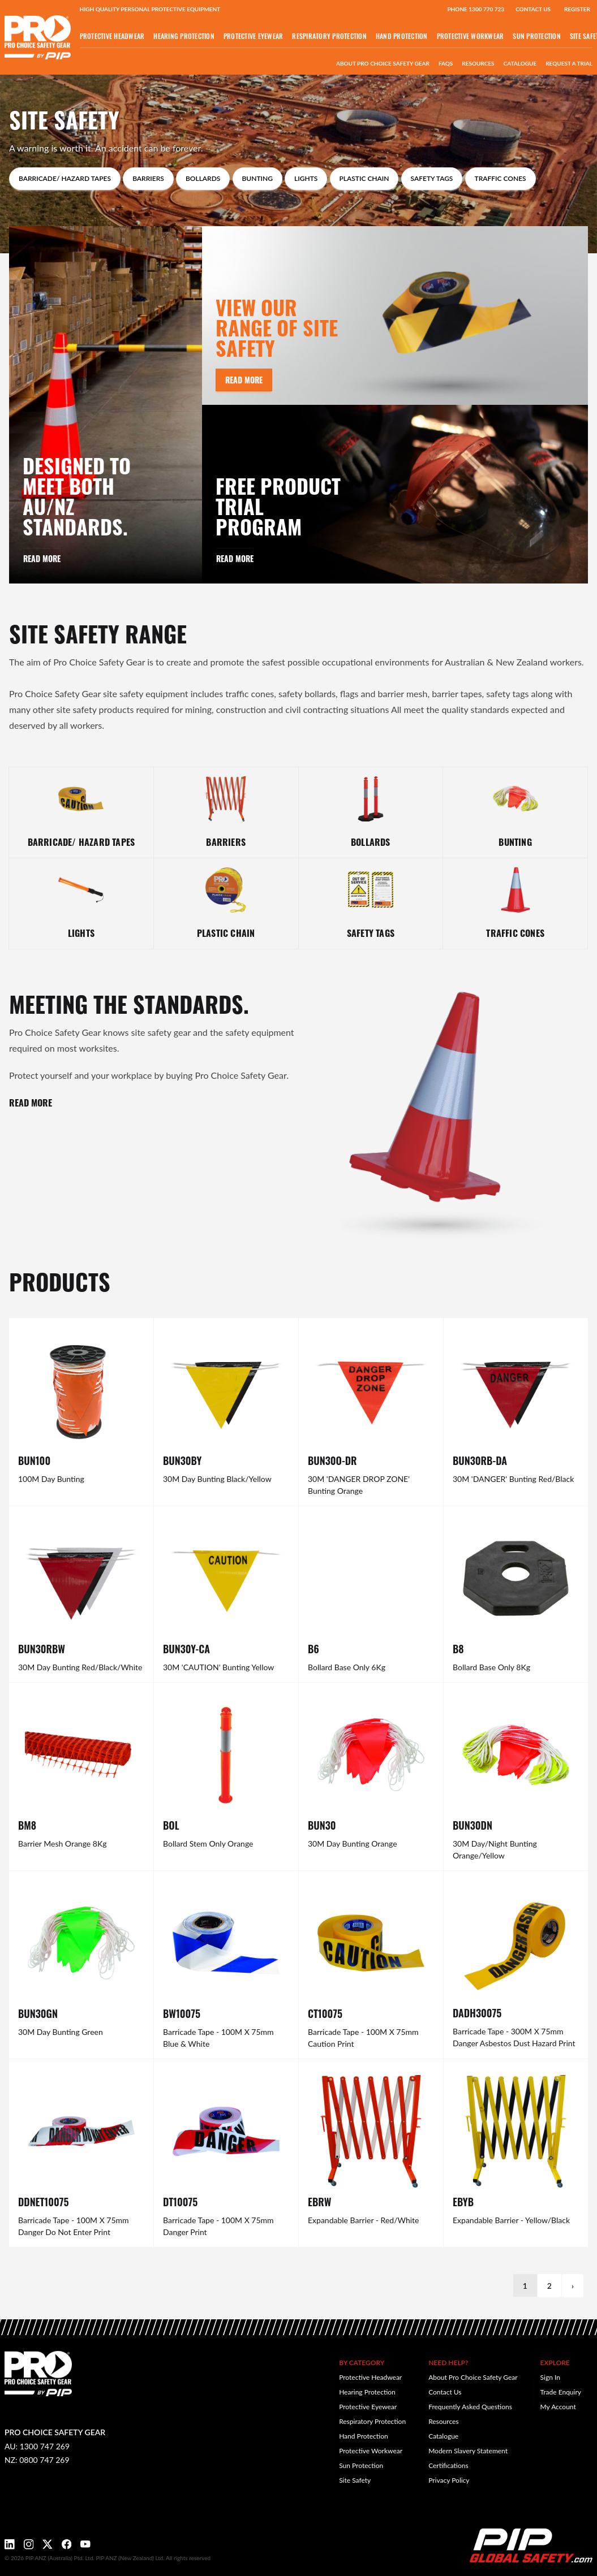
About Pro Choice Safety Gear (383, 63)
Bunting (257, 178)
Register (577, 9)
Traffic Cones (500, 178)
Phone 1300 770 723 (475, 9)
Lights (305, 178)
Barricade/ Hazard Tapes (65, 178)
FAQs (446, 63)
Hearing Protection (183, 35)
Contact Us (533, 9)
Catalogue (520, 63)
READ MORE (30, 1102)
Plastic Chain (364, 178)
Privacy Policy (448, 2480)
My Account (558, 2406)
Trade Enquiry (560, 2392)
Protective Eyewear (254, 35)
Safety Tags (432, 178)
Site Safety (355, 2480)
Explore (555, 2362)
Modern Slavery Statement (468, 2451)
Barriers (148, 178)
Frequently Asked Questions (470, 2406)
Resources (478, 63)
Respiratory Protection (329, 35)
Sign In (550, 2377)
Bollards (203, 178)
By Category (361, 2362)
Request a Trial (569, 63)
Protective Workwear (470, 35)
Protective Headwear (112, 35)
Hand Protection (402, 35)
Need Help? (448, 2362)
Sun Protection (537, 35)
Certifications (448, 2465)
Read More (42, 558)
